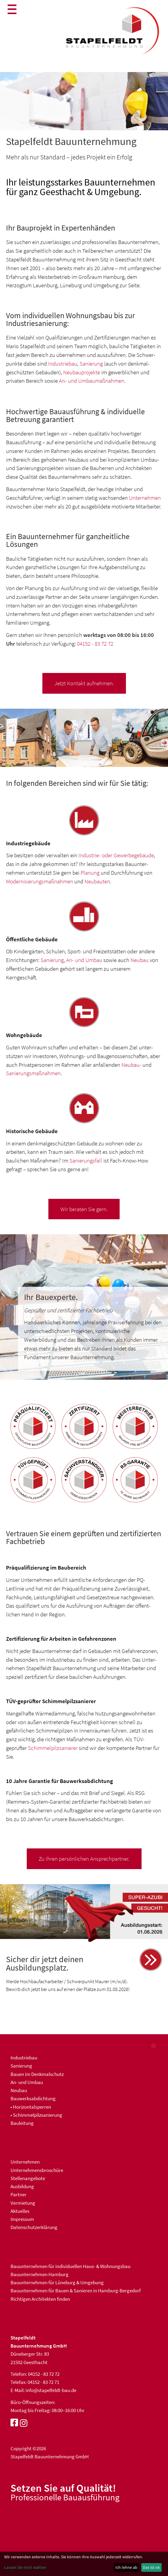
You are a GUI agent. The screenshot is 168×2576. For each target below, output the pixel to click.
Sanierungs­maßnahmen (33, 1073)
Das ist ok (151, 2567)
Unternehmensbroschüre (37, 2170)
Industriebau (62, 363)
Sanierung (91, 363)
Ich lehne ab (126, 2567)
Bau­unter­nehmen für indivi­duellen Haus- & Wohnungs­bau (70, 2266)
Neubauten (97, 881)
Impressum (22, 2219)
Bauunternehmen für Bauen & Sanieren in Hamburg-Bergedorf (76, 2290)
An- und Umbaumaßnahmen (91, 380)
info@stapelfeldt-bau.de (51, 2390)
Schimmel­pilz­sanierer (53, 1747)
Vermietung (23, 2203)
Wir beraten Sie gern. (84, 1209)
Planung (90, 872)
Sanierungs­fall (85, 1160)
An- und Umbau (84, 960)
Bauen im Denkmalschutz (37, 2074)
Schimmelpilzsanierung (37, 2115)
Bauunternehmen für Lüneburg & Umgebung (57, 2282)
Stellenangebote (28, 2178)
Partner (18, 2194)
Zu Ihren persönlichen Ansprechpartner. (84, 1858)
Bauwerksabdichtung (33, 2098)
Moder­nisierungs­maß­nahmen (39, 881)
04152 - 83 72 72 (95, 643)
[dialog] (84, 2564)
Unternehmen (145, 497)
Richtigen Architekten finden (40, 2299)
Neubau (139, 960)
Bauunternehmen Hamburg (40, 2274)
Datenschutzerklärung (34, 2227)
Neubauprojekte (81, 372)
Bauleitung (22, 2123)
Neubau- (131, 1064)
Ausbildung (22, 2186)
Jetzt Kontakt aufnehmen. (84, 683)
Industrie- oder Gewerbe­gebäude (116, 855)
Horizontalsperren (32, 2107)
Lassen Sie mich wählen (25, 2567)
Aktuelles (20, 2211)
